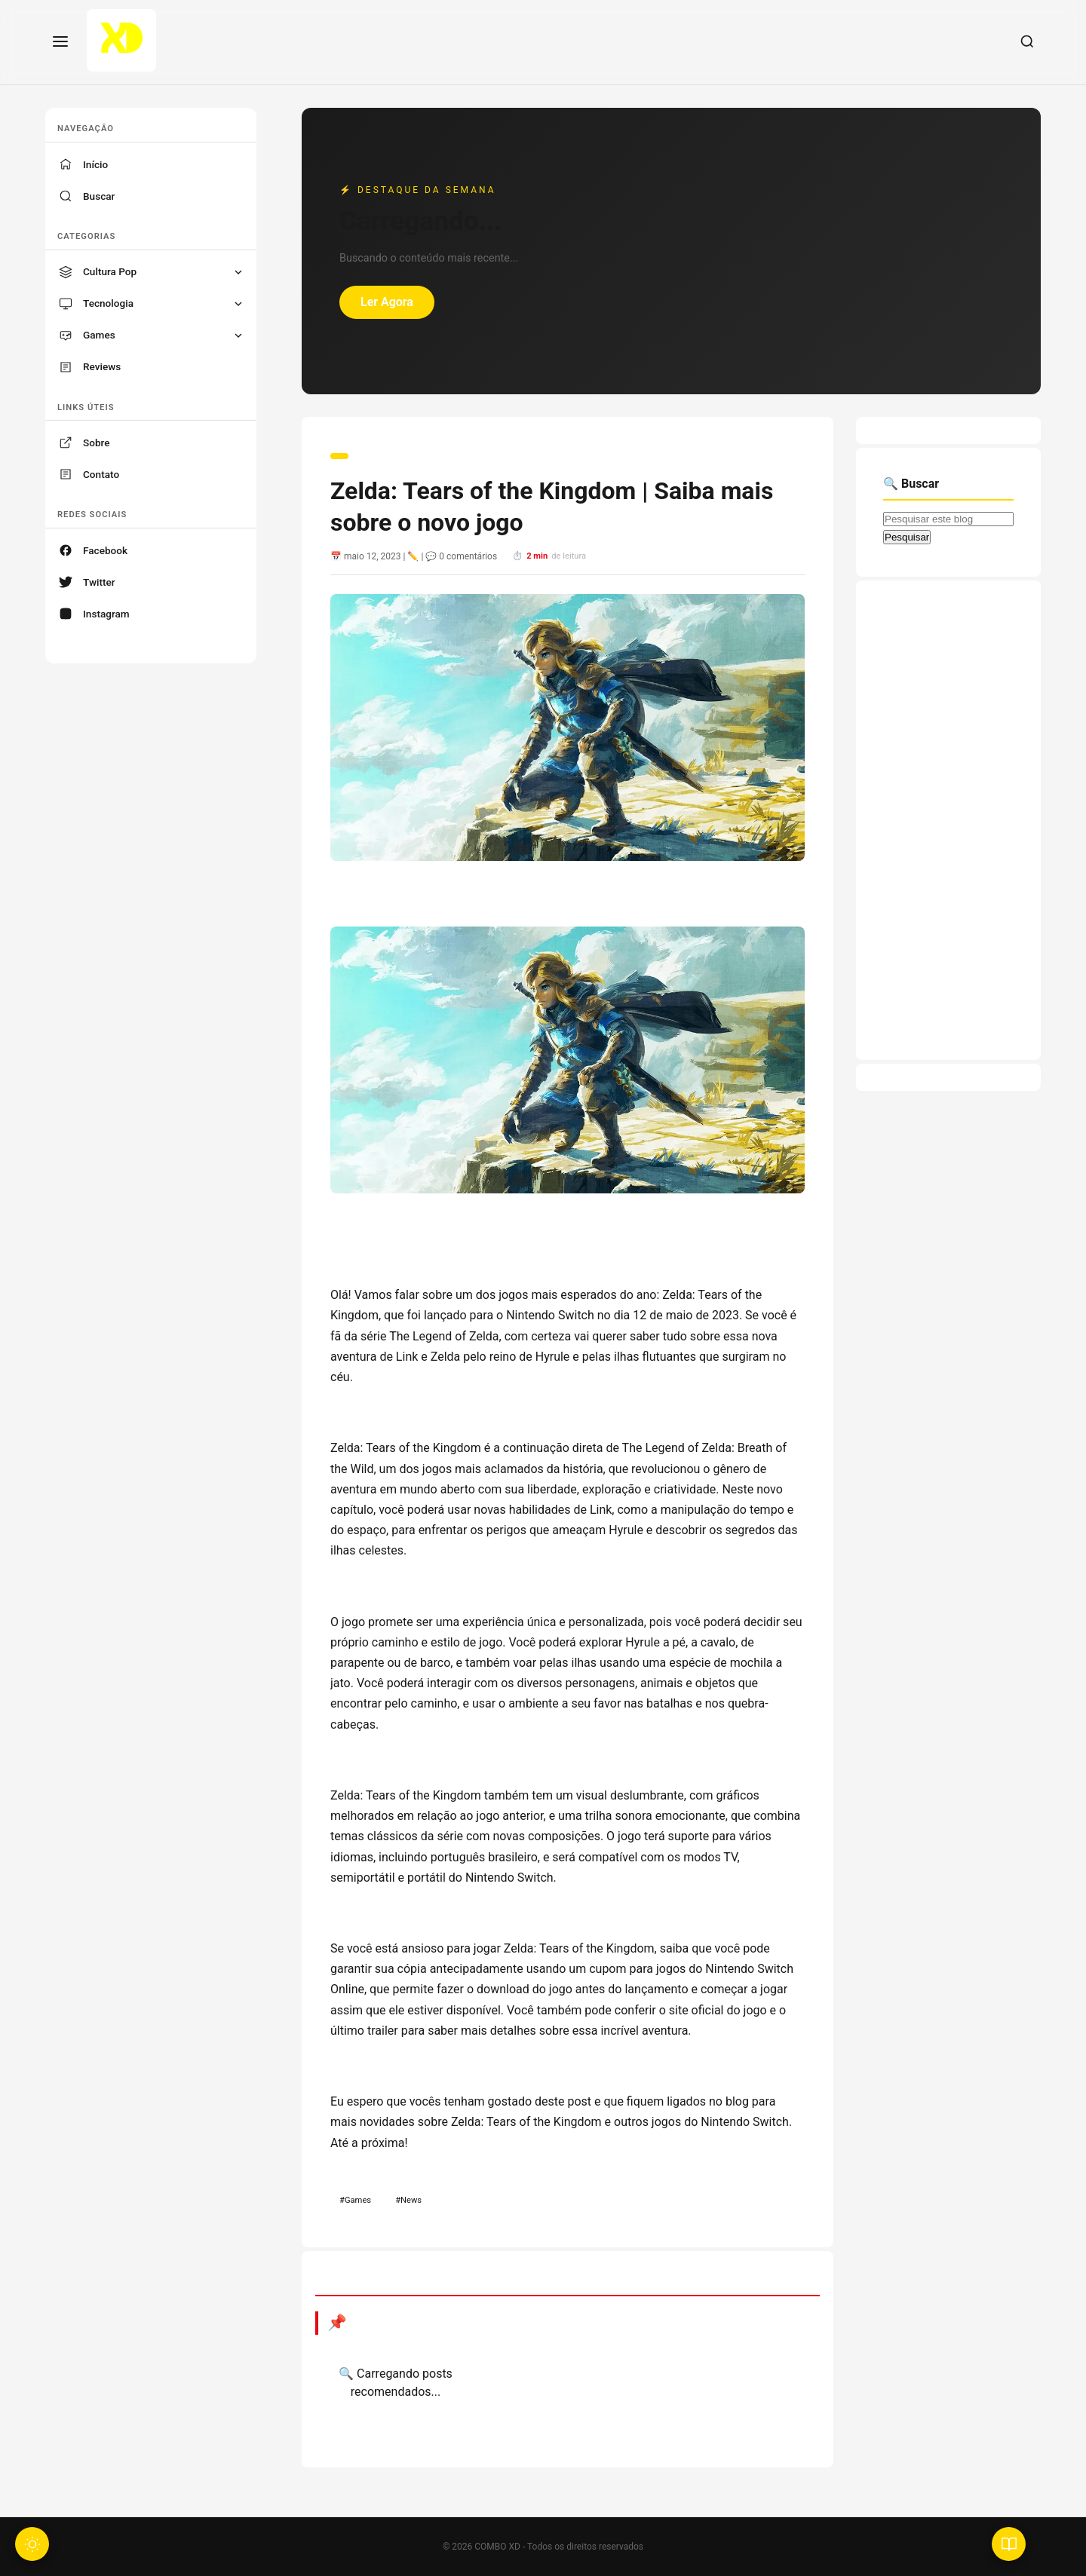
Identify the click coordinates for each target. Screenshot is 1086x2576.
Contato (101, 474)
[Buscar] (1027, 42)
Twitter (99, 582)
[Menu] (60, 42)
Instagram (106, 614)
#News (408, 2200)
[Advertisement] (948, 820)
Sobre (96, 442)
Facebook (105, 550)
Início (95, 164)
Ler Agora (386, 302)
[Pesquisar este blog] (948, 519)
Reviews (102, 366)
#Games (355, 2200)
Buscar (99, 196)
